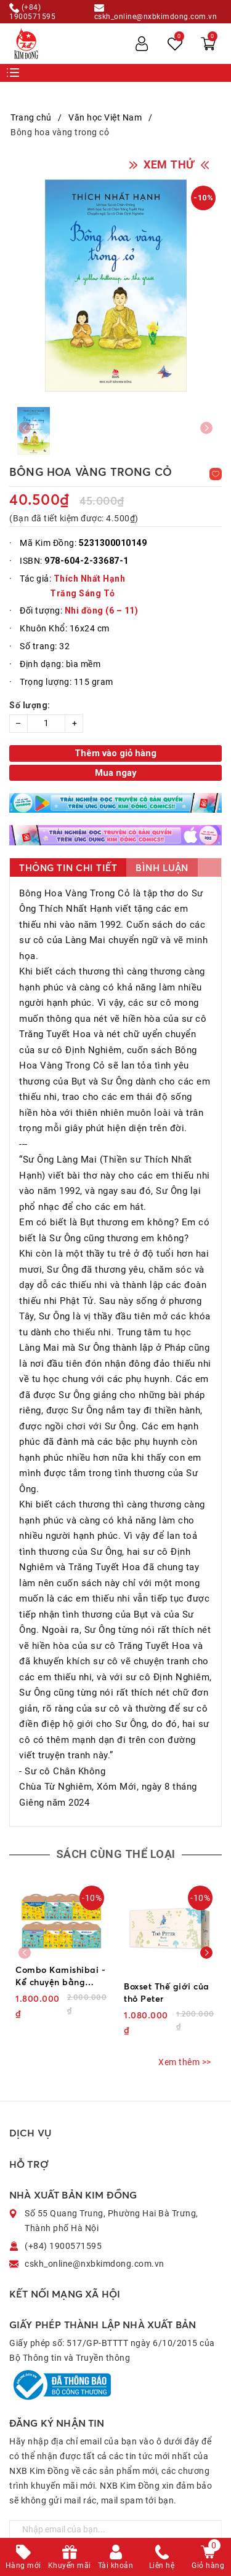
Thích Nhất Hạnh (90, 578)
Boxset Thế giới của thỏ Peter (166, 1992)
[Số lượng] (46, 723)
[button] (206, 1952)
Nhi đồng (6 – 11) (102, 610)
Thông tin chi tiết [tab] (68, 868)
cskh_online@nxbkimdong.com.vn (155, 11)
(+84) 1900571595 (32, 11)
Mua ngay (116, 772)
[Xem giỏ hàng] (208, 43)
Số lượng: (30, 705)
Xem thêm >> (184, 2062)
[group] (115, 286)
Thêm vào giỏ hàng (115, 753)
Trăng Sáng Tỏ (82, 593)
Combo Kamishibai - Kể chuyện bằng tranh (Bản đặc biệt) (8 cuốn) (60, 1976)
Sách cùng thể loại (116, 1853)
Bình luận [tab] (162, 868)
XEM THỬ (169, 164)
